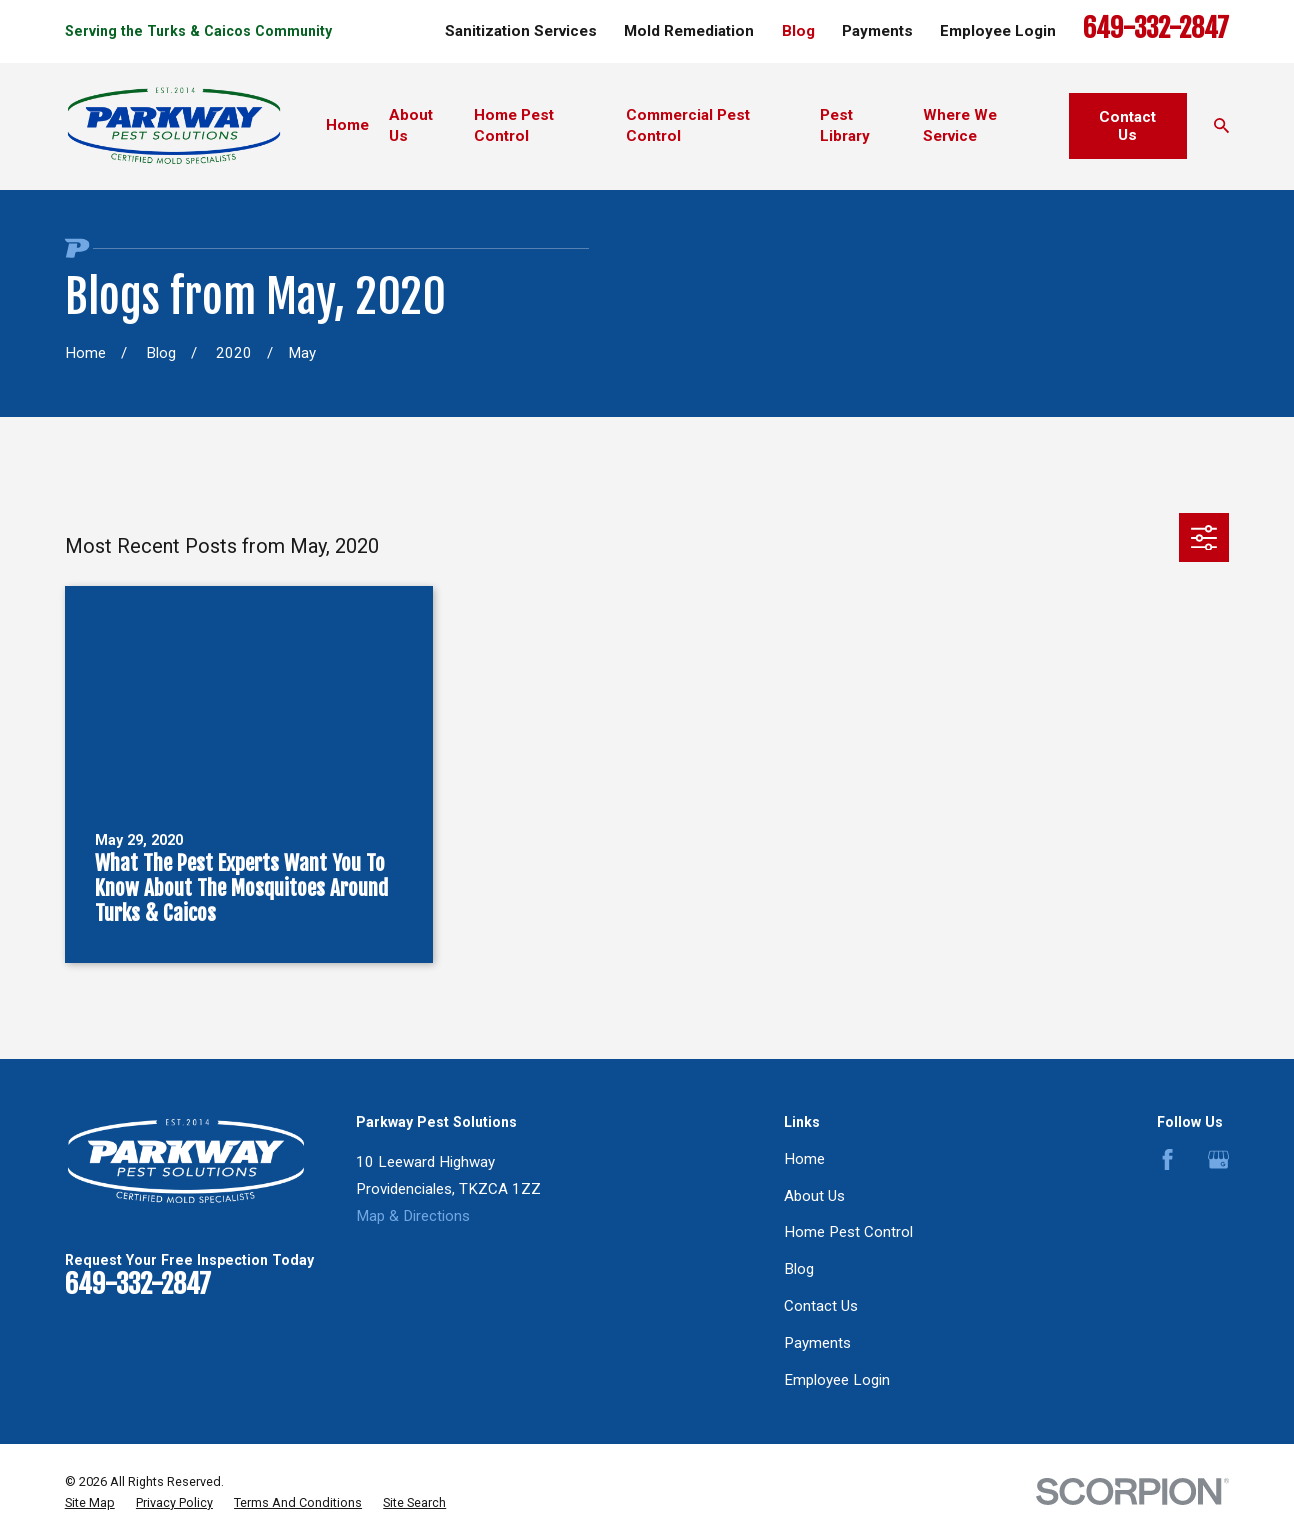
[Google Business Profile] (1218, 1159)
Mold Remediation (689, 31)
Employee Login (998, 31)
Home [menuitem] (347, 125)
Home (804, 1159)
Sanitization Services (521, 31)
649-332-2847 (1156, 28)
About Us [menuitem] (411, 125)
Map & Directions (413, 1216)
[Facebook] (1167, 1159)
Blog (798, 31)
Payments (877, 31)
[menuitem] (90, 1503)
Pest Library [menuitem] (845, 125)
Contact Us (1127, 126)
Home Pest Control (848, 1232)
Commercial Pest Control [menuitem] (688, 125)
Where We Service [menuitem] (960, 125)
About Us (814, 1196)
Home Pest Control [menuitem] (514, 125)
